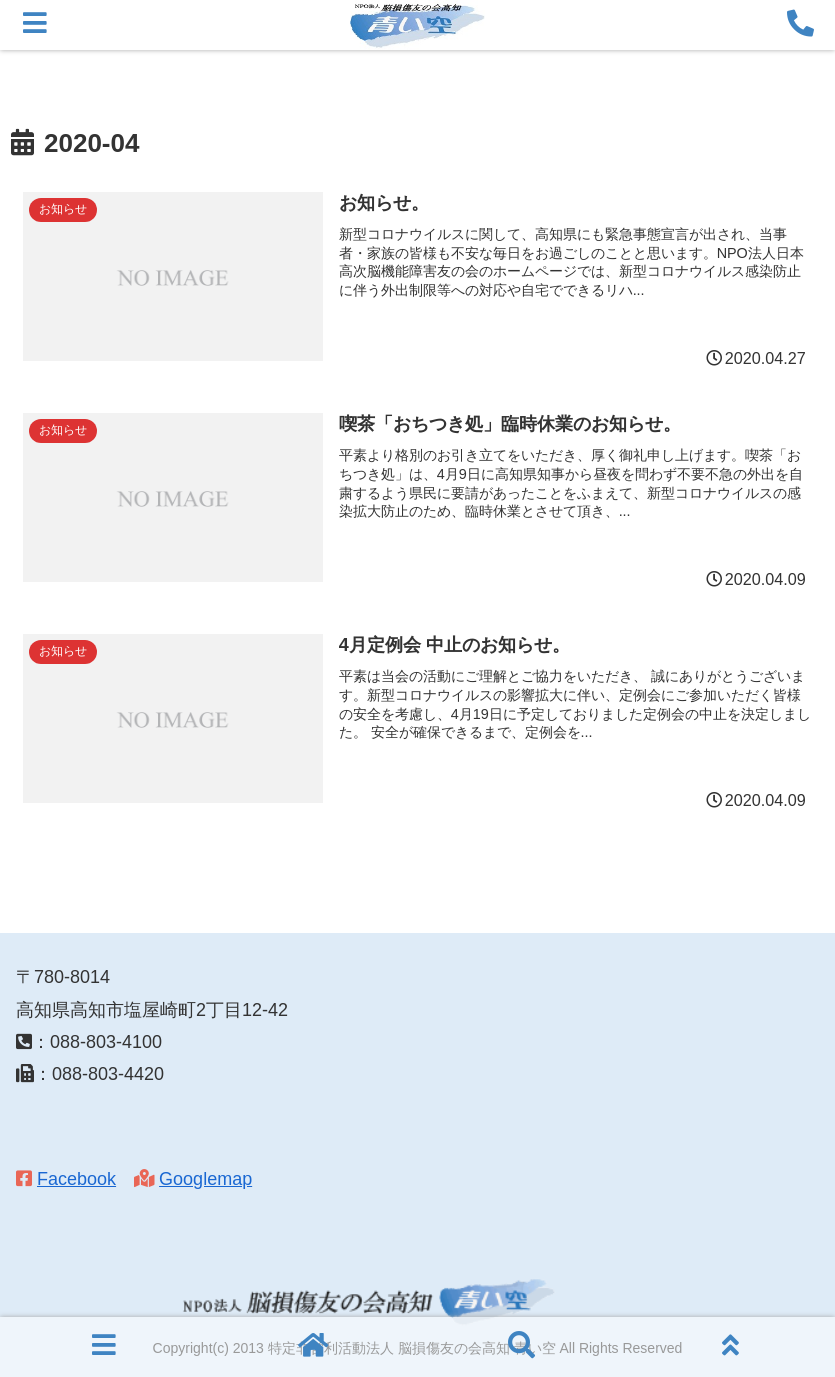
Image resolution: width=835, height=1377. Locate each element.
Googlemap (205, 1179)
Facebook (76, 1179)
